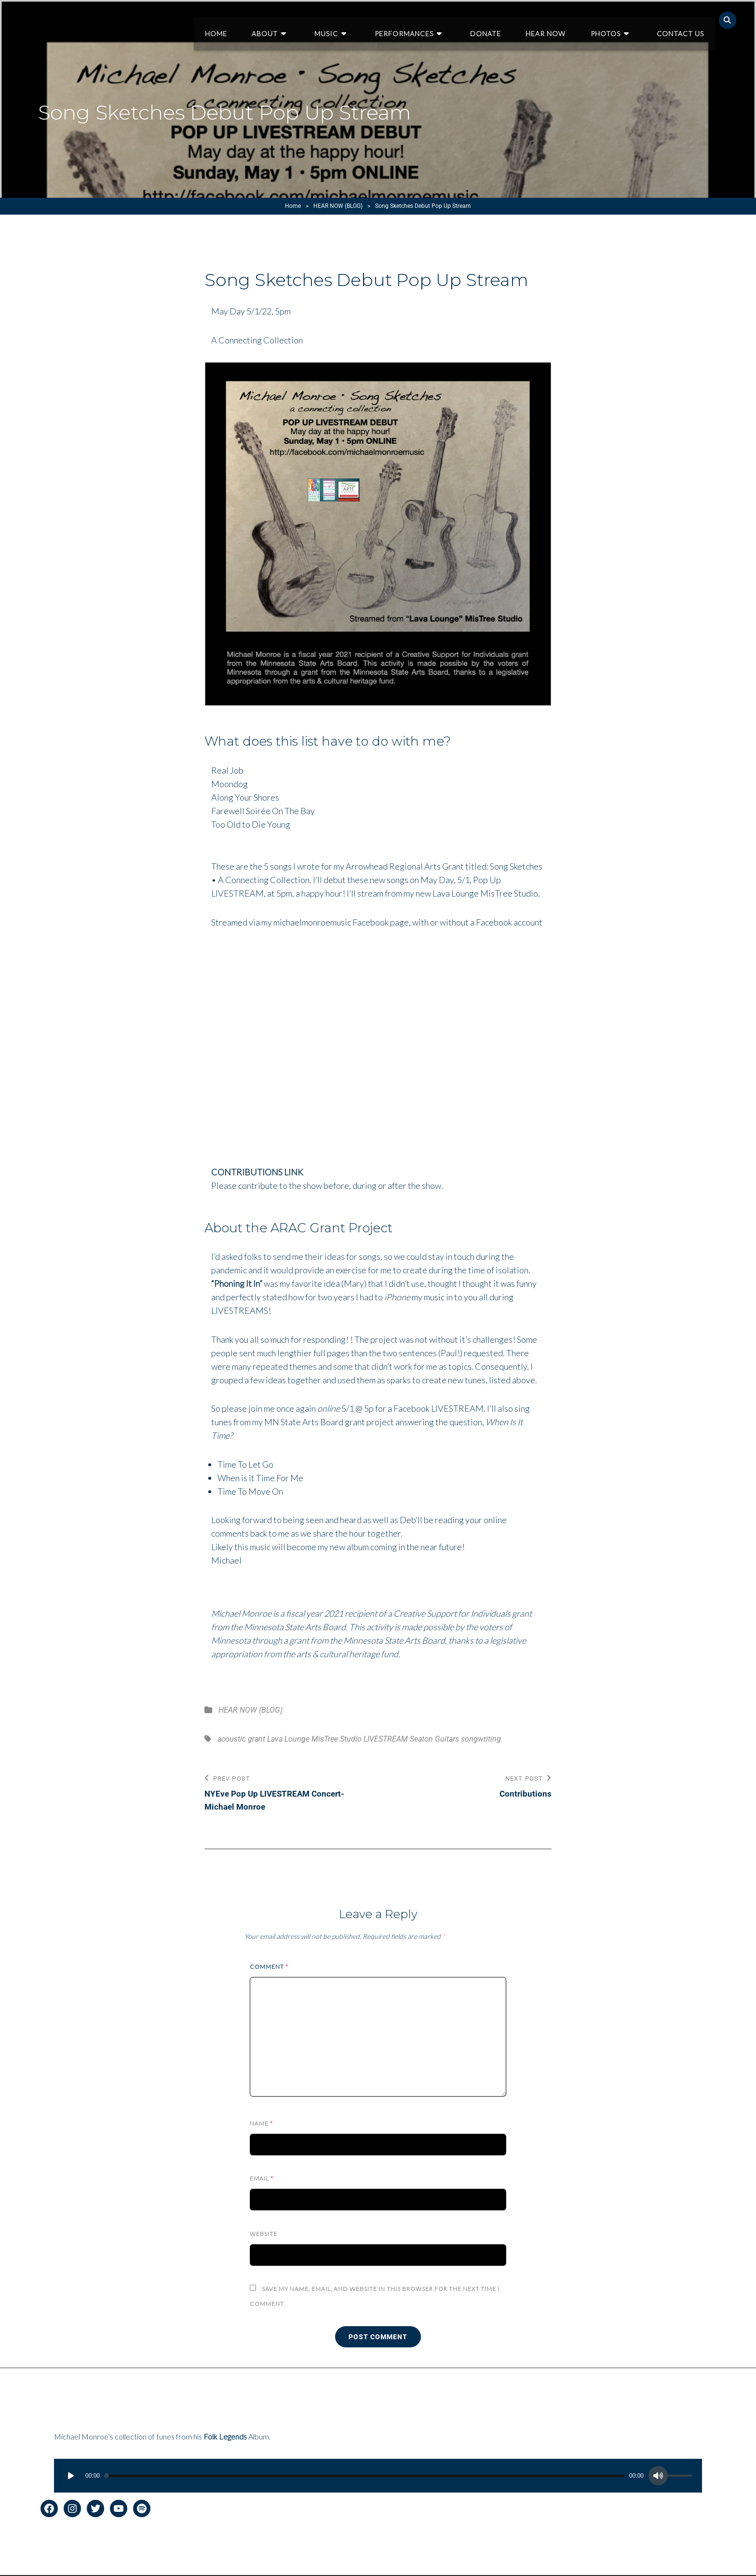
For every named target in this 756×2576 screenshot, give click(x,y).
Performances (426, 20)
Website (263, 2234)
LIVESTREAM (386, 1739)
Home (255, 20)
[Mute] (658, 2476)
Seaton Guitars (434, 1739)
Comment (269, 1967)
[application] (378, 2477)
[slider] (364, 2477)
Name (261, 2124)
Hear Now (558, 20)
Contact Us (682, 20)
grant (256, 1739)
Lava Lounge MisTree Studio (314, 1739)
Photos (614, 20)
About (300, 20)
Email (261, 2179)
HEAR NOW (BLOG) (338, 206)
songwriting (481, 1739)
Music (355, 20)
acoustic (231, 1739)
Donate (501, 20)
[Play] (71, 2476)
